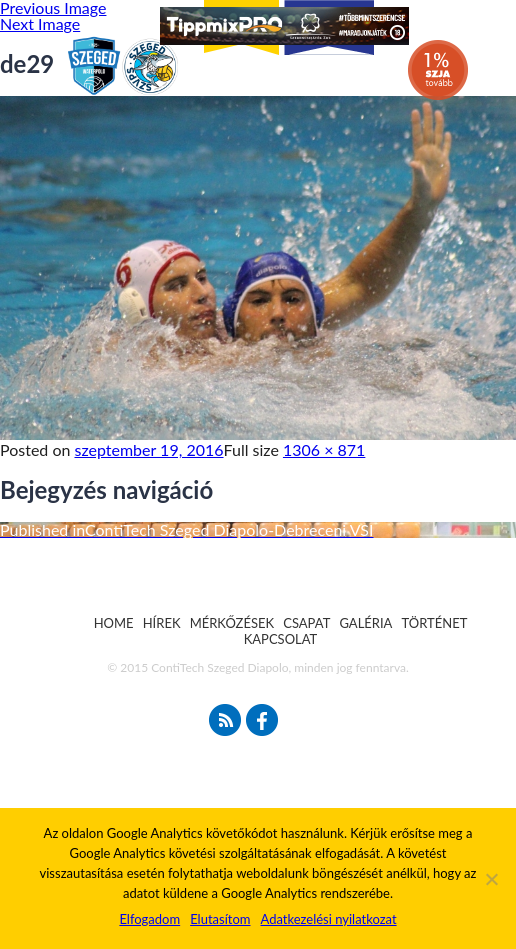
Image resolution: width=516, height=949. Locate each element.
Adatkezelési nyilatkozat (328, 919)
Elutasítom (220, 919)
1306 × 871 (324, 449)
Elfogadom (149, 919)
